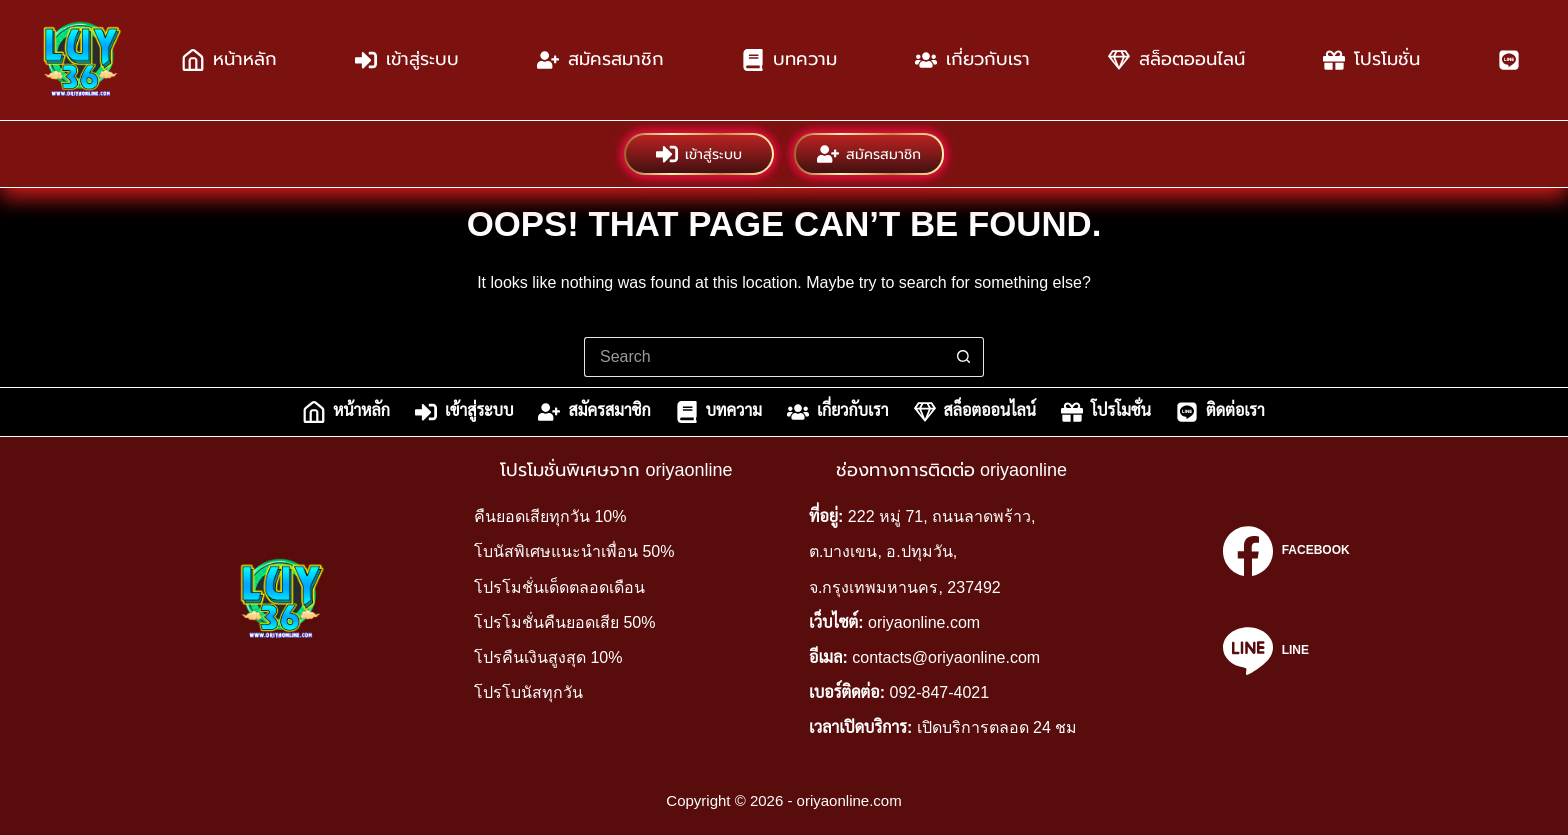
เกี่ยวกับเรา (972, 60)
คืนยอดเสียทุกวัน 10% (550, 516)
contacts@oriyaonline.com (946, 657)
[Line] (1286, 651)
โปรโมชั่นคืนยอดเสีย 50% (564, 622)
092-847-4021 (940, 692)
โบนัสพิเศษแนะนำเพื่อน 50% (574, 551)
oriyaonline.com (924, 622)
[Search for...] (764, 357)
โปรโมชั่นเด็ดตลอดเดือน (559, 587)
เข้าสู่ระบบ (407, 60)
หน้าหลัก (229, 60)
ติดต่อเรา (1220, 412)
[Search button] (964, 357)
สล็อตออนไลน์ (1176, 60)
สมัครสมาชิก (600, 60)
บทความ (789, 60)
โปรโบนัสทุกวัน (528, 692)
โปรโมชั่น (1371, 60)
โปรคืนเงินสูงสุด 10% (548, 657)
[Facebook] (1286, 551)
